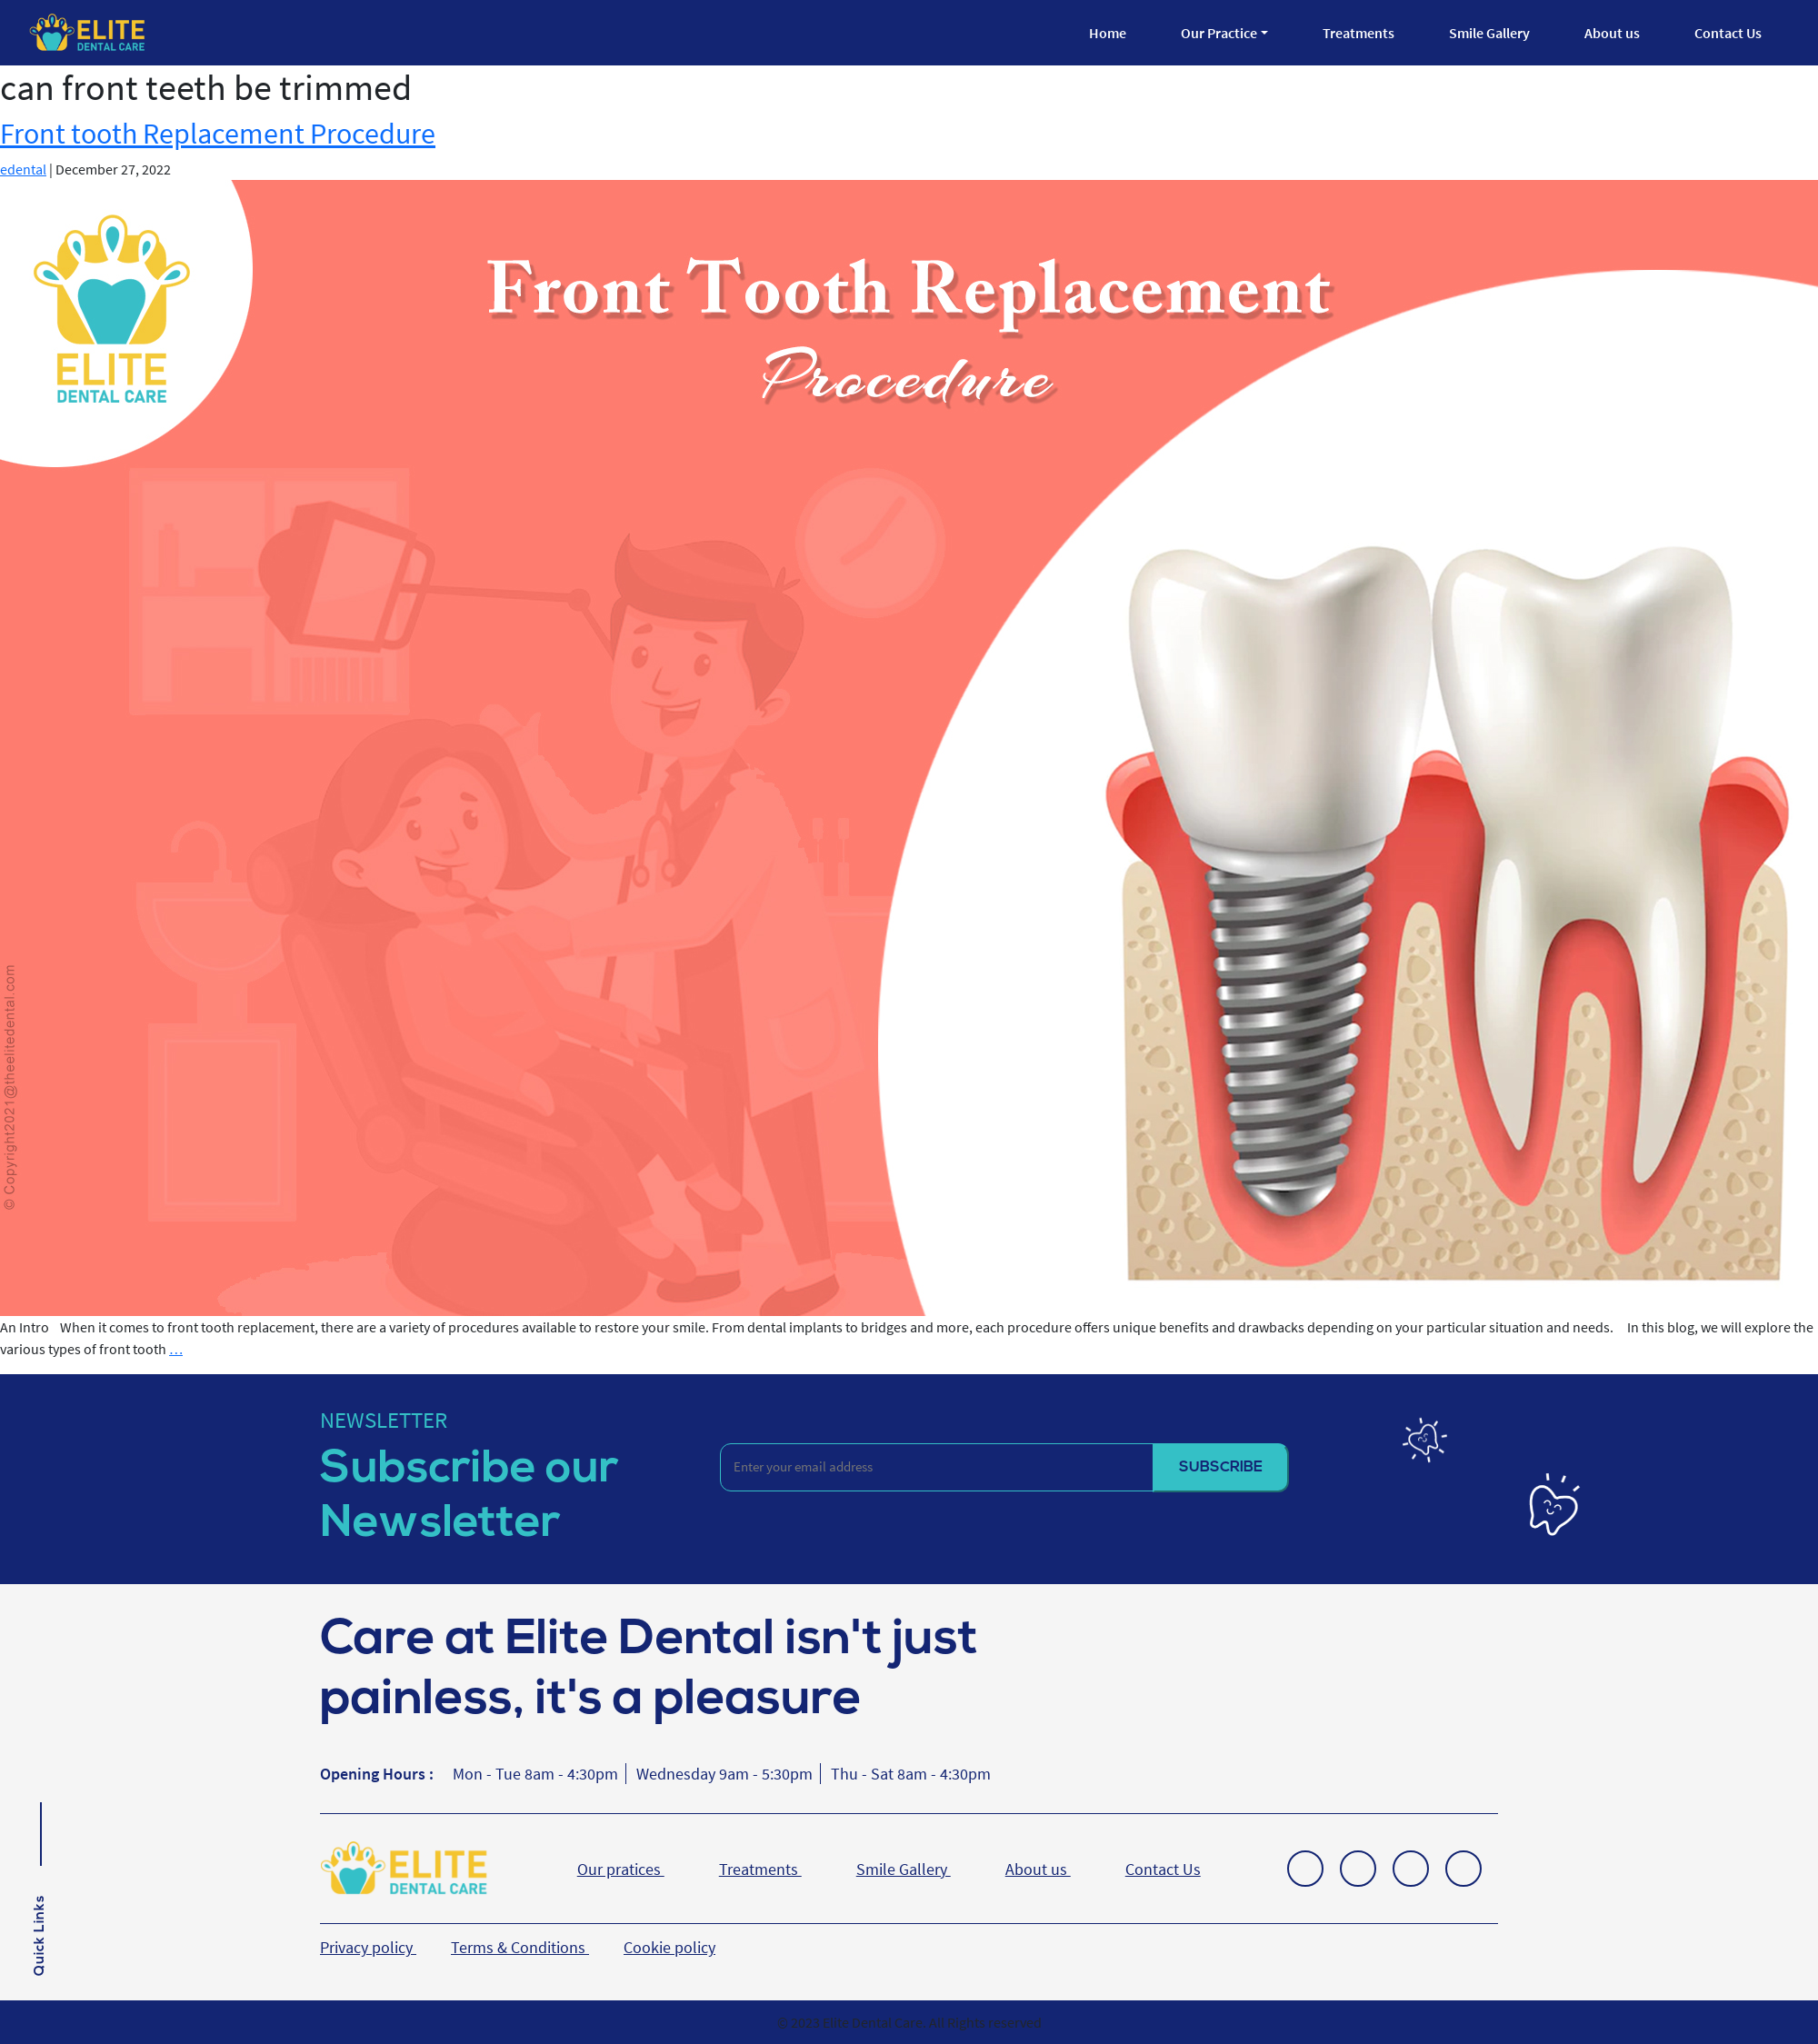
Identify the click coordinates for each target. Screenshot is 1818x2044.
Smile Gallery (1489, 33)
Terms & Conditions (520, 1947)
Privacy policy (368, 1947)
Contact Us (1728, 33)
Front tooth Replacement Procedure (217, 133)
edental (23, 169)
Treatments (1358, 33)
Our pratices (620, 1869)
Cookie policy (669, 1947)
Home (1107, 33)
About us (1612, 33)
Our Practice (1219, 33)
